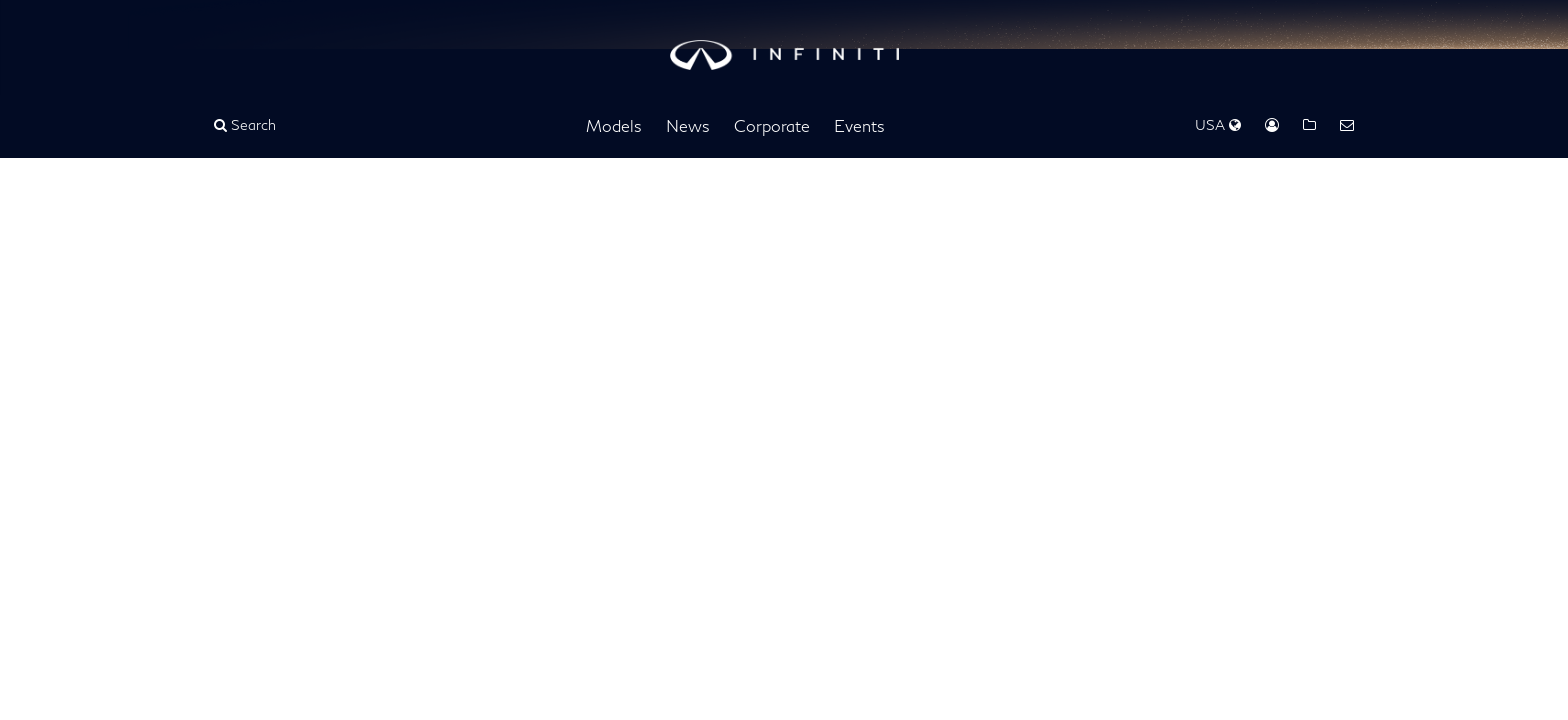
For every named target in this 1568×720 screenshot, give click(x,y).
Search (245, 124)
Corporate (772, 125)
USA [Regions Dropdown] (1218, 124)
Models (614, 125)
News (688, 125)
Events (859, 125)
